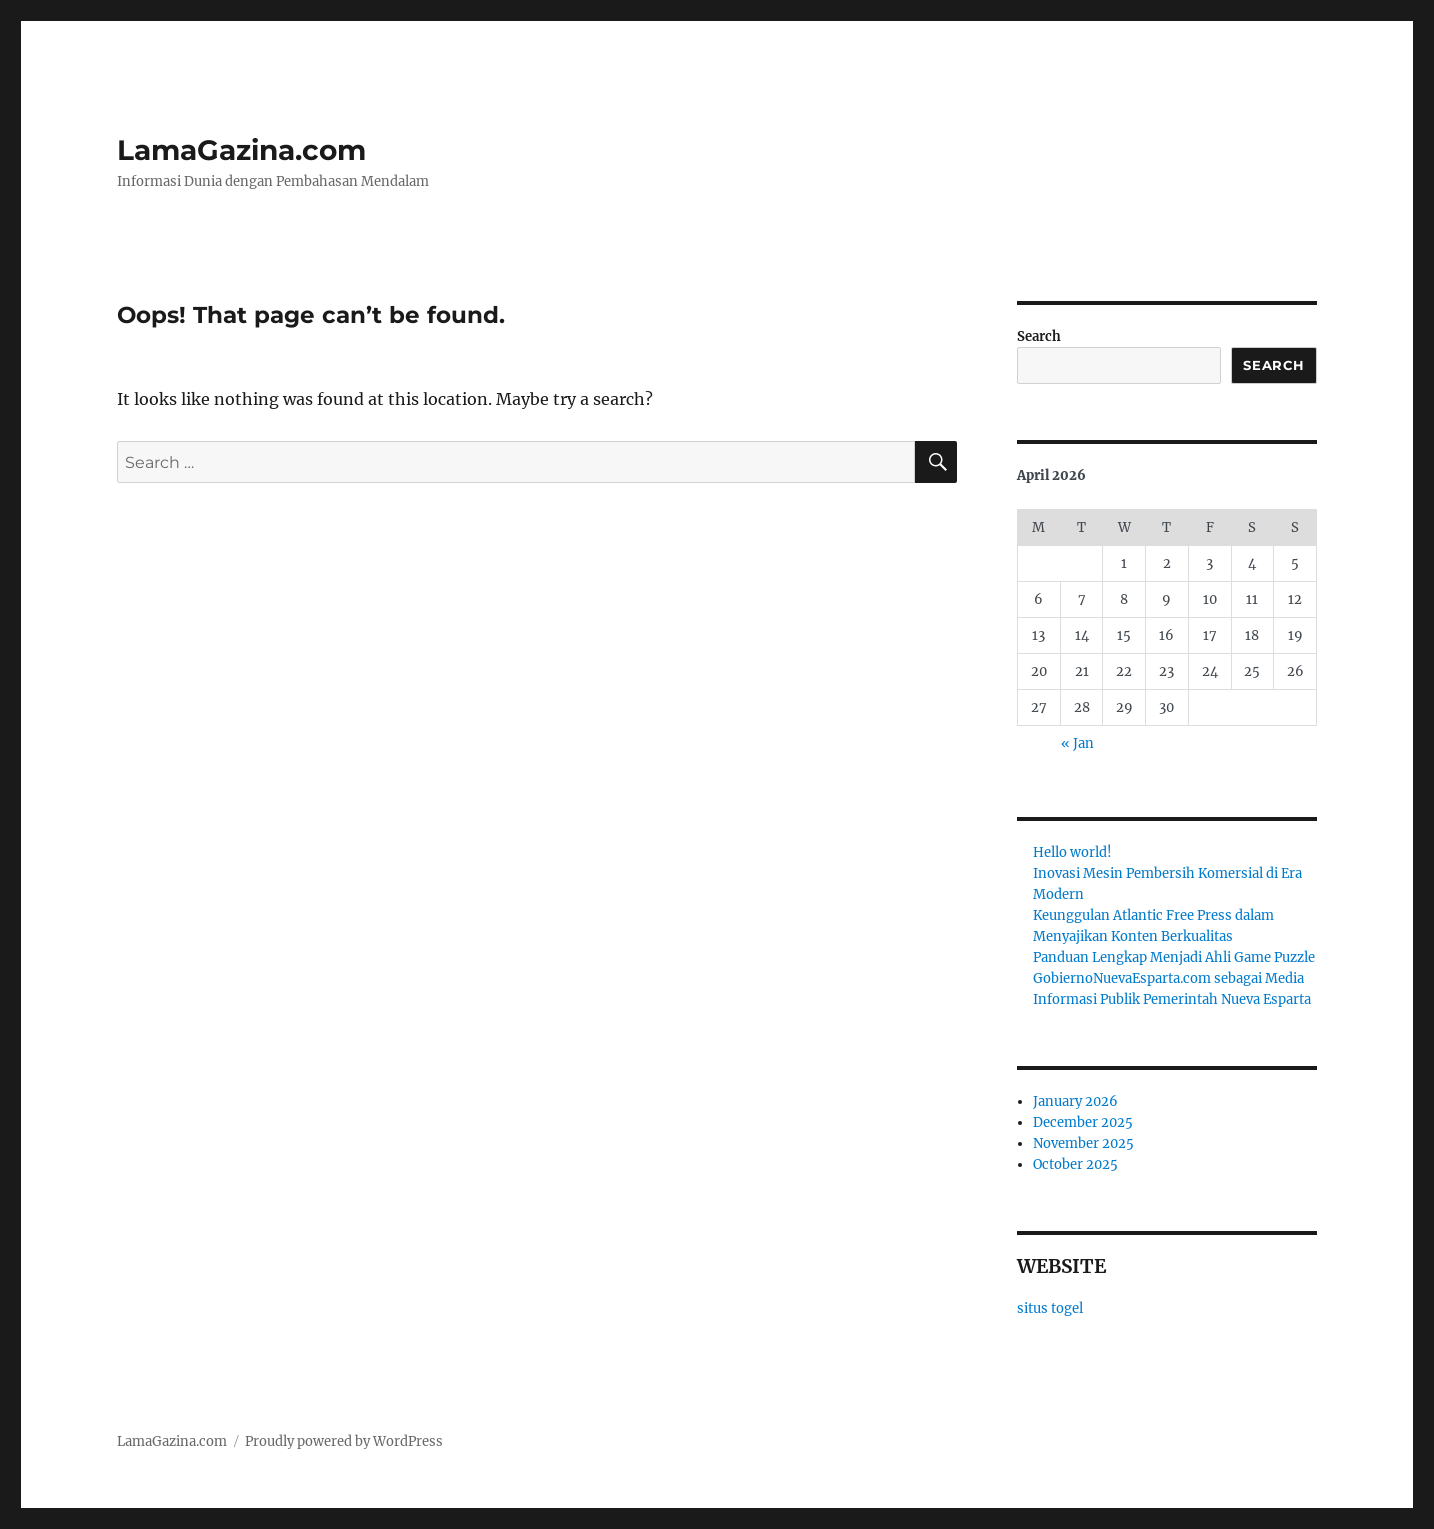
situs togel (1050, 1308)
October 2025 (1075, 1164)
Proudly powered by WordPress (344, 1441)
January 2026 (1075, 1101)
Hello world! (1072, 852)
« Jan (1077, 743)
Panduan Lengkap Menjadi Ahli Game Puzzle (1174, 957)
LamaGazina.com (241, 150)
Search (1039, 336)
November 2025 (1083, 1143)
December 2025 (1083, 1122)
